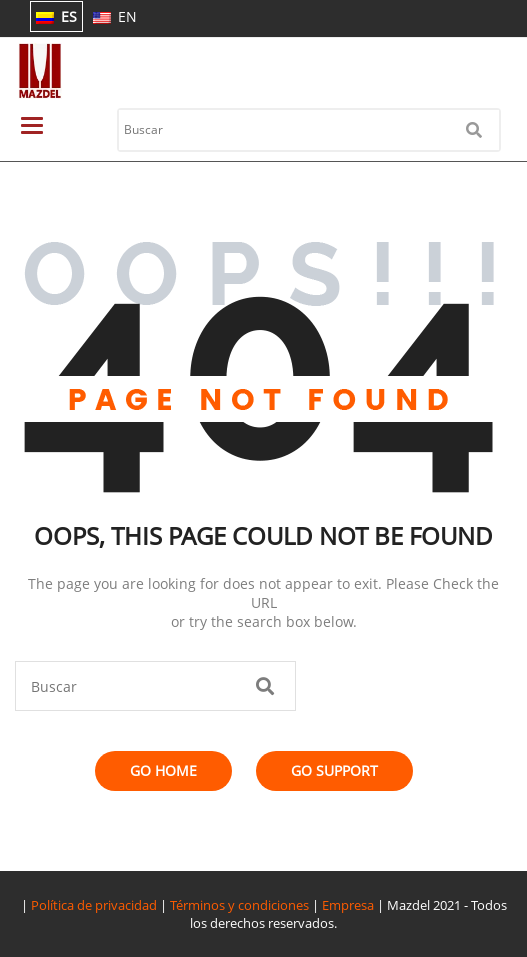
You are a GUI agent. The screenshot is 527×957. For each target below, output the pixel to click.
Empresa (348, 905)
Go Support (334, 770)
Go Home (163, 770)
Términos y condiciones (239, 905)
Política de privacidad (94, 905)
